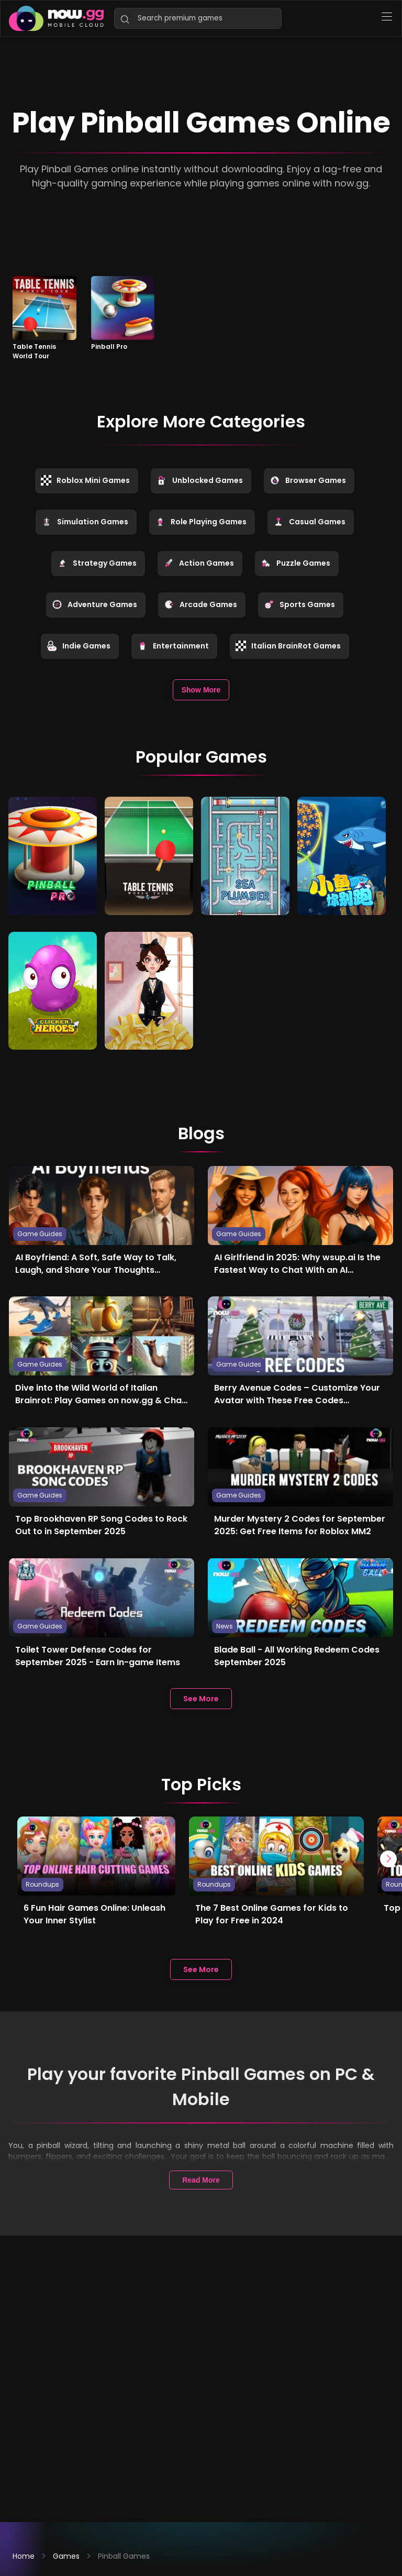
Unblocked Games (200, 480)
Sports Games (299, 604)
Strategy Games (97, 563)
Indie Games (78, 646)
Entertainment (173, 646)
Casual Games (309, 521)
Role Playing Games (201, 521)
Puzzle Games (295, 563)
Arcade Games (200, 604)
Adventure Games (94, 604)
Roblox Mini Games (85, 480)
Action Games (198, 563)
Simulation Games (84, 521)
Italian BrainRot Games (288, 646)
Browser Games (308, 480)
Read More (201, 2178)
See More (201, 1696)
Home (24, 2556)
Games (66, 2556)
